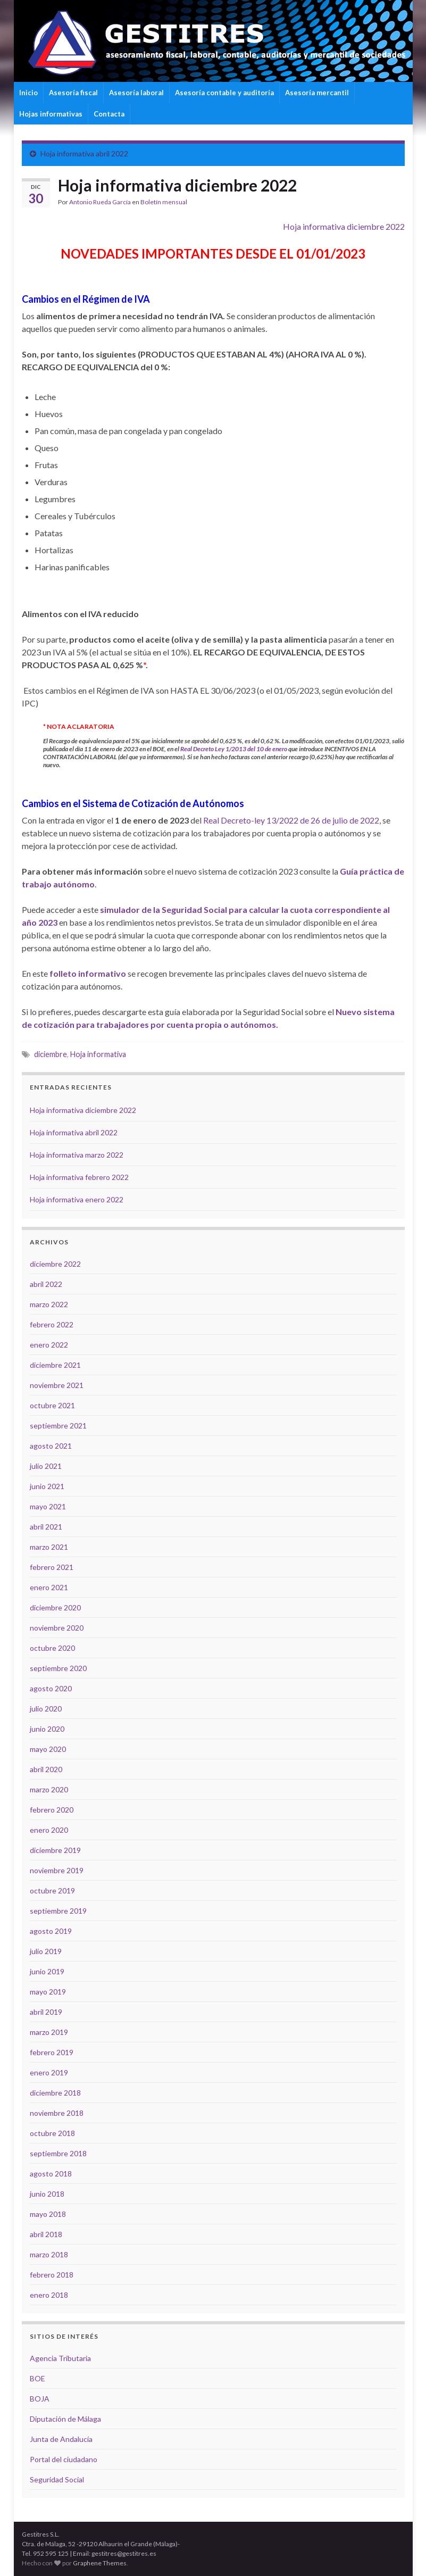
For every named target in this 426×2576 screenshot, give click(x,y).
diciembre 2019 (55, 1850)
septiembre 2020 (58, 1668)
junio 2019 (47, 1971)
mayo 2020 (48, 1749)
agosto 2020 (51, 1688)
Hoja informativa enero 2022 (76, 1199)
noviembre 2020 (56, 1627)
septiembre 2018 (58, 2153)
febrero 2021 (51, 1567)
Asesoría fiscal (73, 92)
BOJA (39, 2398)
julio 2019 (46, 1951)
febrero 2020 (51, 1809)
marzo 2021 (49, 1546)
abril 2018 (46, 2234)
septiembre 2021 (58, 1425)
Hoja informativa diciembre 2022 (344, 226)
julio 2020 (46, 1708)
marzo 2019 (49, 2032)
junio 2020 (47, 1728)
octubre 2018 (52, 2133)
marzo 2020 (49, 1789)
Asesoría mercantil (317, 92)
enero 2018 (49, 2294)
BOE (37, 2378)
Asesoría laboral (136, 92)
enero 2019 (49, 2072)
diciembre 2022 (55, 1263)
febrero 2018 (51, 2274)
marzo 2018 (49, 2254)
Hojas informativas (50, 114)
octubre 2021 (52, 1405)
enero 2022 (49, 1344)
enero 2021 (49, 1587)
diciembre (50, 1054)
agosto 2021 (51, 1445)
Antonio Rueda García (100, 202)
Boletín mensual (163, 202)
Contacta (109, 114)
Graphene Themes (100, 2563)
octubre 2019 (52, 1890)
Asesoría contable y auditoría (224, 92)
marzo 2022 (49, 1304)
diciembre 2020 (55, 1607)
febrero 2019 (51, 2052)
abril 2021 (46, 1526)
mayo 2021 (48, 1506)
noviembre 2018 (56, 2112)
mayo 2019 (48, 1991)
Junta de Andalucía (61, 2439)
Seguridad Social (57, 2479)
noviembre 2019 (56, 1870)
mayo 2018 (48, 2213)
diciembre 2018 (55, 2092)
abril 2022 (46, 1284)
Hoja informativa (98, 1054)
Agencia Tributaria (60, 2358)
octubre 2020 (52, 1647)
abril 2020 (46, 1769)
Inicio (28, 92)
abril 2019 (46, 2011)
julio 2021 (46, 1465)
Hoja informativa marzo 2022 (76, 1154)
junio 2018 (47, 2193)
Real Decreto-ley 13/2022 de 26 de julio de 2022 (291, 820)
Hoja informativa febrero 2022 (79, 1177)
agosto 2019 (51, 1930)
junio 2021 (47, 1486)
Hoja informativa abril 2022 (84, 153)
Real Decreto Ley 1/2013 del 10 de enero (233, 749)
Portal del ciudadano (63, 2459)
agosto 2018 (51, 2173)
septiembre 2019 (58, 1910)
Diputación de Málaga (65, 2418)
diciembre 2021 (55, 1364)
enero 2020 (49, 1829)
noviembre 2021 (56, 1385)
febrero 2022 (51, 1324)
